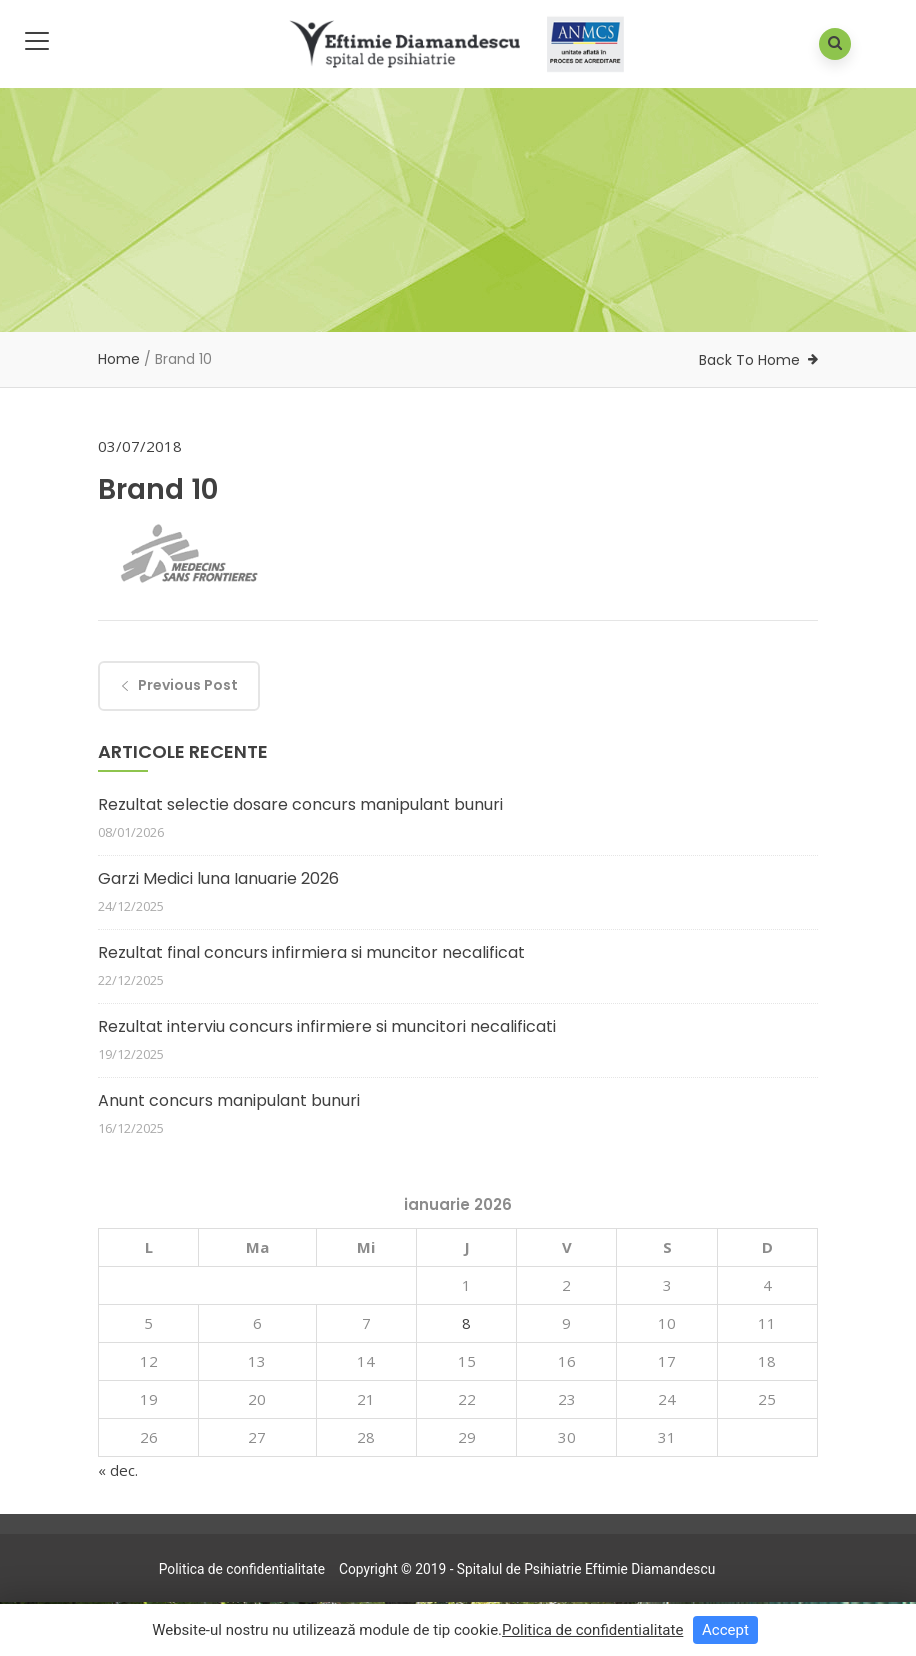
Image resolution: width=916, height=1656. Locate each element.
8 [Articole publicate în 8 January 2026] (466, 1323)
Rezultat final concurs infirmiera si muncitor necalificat (311, 952)
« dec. (118, 1470)
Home (119, 359)
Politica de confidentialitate (242, 1569)
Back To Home (749, 360)
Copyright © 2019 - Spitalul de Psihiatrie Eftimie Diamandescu (527, 1569)
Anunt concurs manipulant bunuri (229, 1100)
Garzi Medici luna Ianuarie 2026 (218, 878)
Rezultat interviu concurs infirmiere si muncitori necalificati (327, 1026)
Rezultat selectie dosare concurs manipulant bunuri (300, 804)
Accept (725, 1630)
